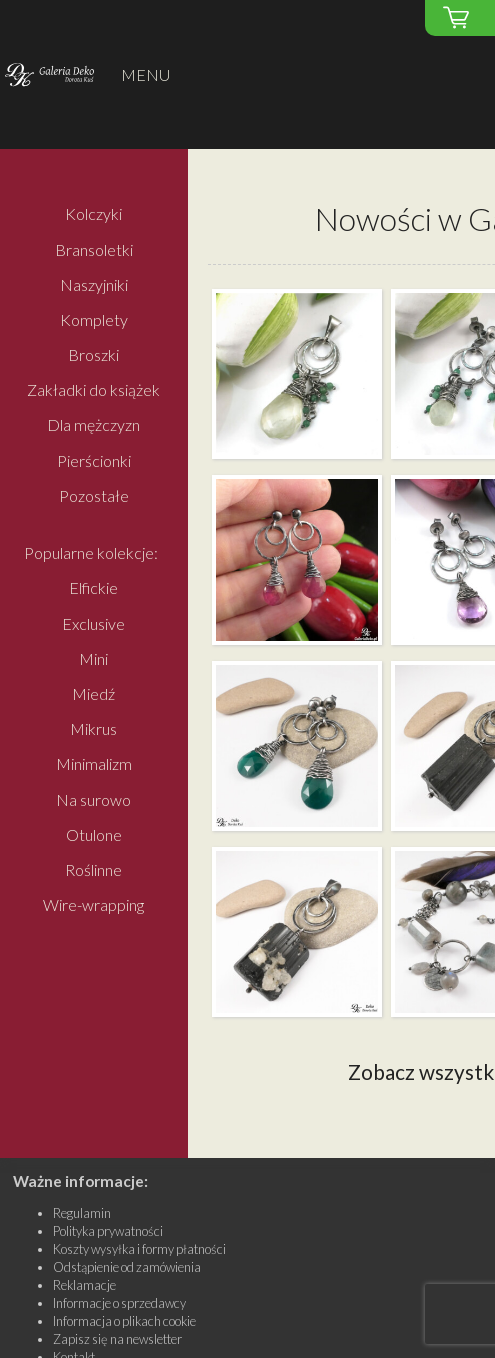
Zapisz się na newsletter (117, 1339)
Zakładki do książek (93, 390)
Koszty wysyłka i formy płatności (139, 1249)
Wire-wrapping (93, 904)
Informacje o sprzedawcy (119, 1303)
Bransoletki (94, 249)
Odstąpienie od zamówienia (127, 1267)
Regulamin (82, 1213)
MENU (145, 74)
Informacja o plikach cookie (124, 1321)
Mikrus (93, 729)
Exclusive (93, 623)
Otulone (94, 834)
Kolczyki (93, 214)
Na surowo (93, 799)
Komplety (94, 319)
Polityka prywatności (108, 1231)
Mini (93, 658)
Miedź (93, 693)
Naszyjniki (94, 284)
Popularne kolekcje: (91, 553)
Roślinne (93, 869)
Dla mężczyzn (93, 425)
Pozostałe (94, 495)
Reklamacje (84, 1285)
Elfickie (93, 588)
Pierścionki (94, 460)
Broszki (93, 354)
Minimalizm (94, 764)
